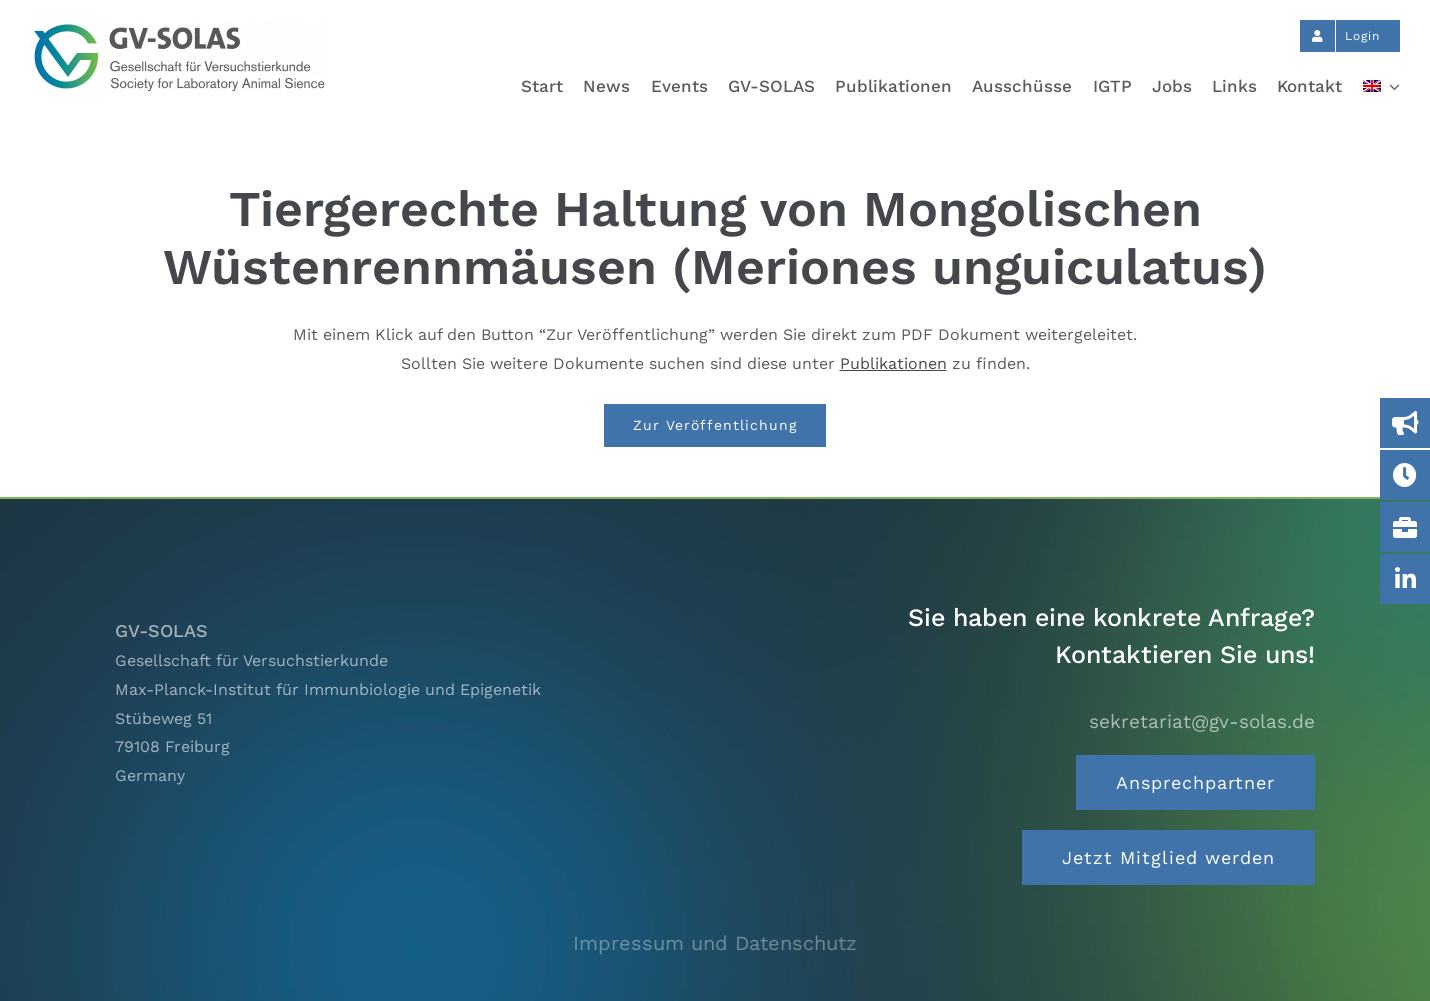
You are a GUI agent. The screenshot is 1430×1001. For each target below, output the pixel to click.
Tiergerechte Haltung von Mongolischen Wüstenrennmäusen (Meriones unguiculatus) (715, 237)
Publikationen (893, 363)
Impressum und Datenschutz (715, 943)
